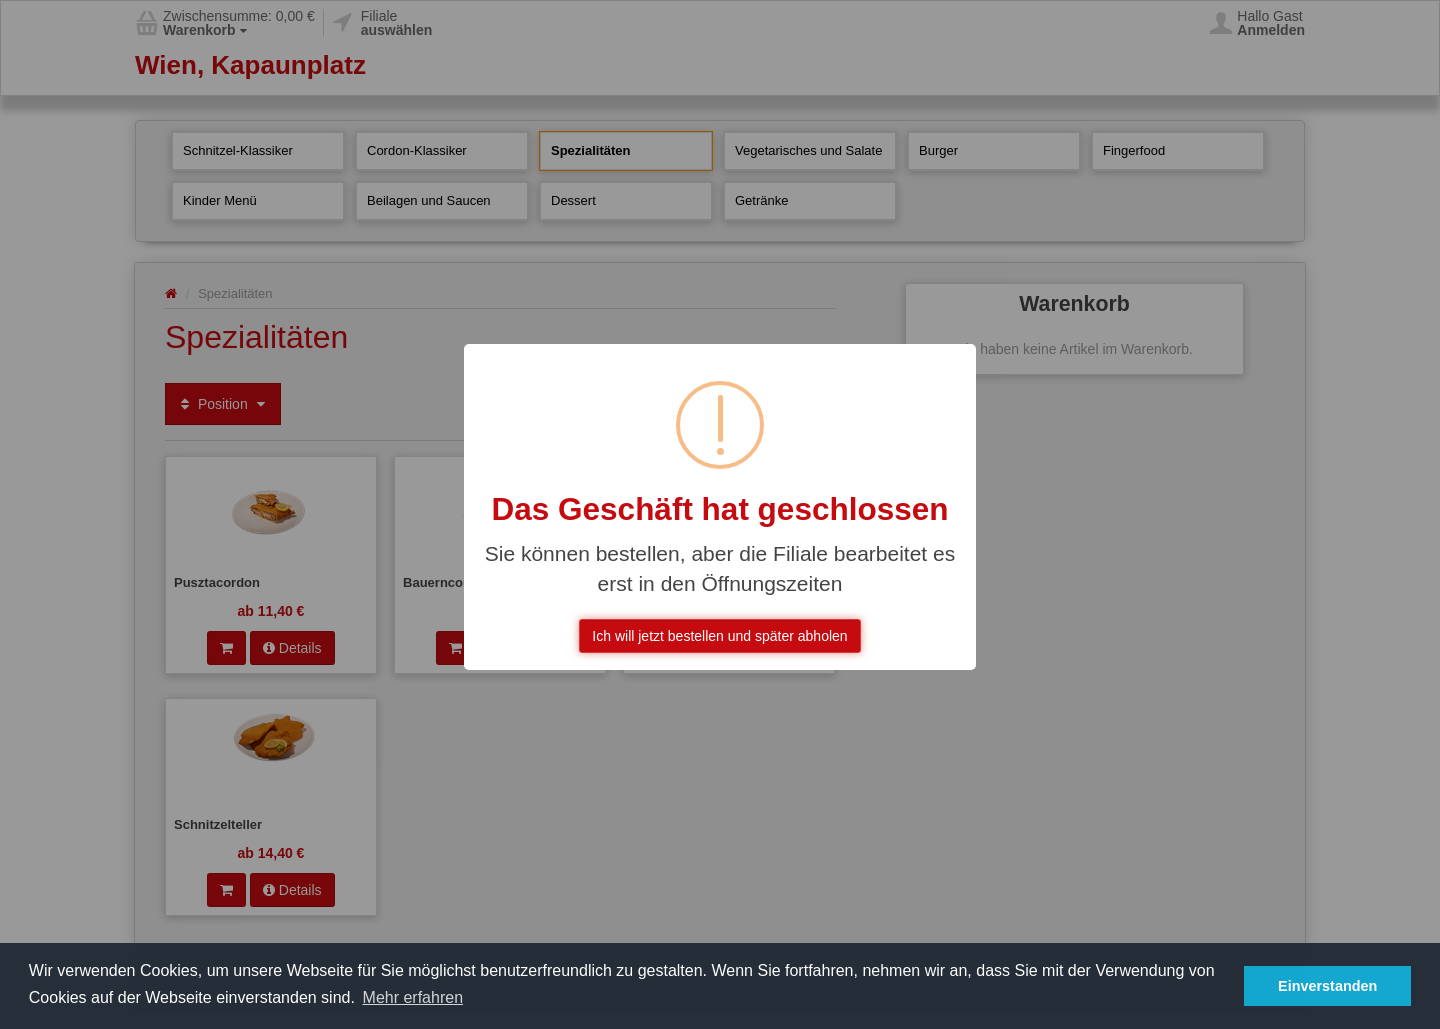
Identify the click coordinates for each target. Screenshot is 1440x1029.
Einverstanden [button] (1327, 986)
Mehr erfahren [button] (413, 997)
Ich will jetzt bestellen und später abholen (719, 636)
